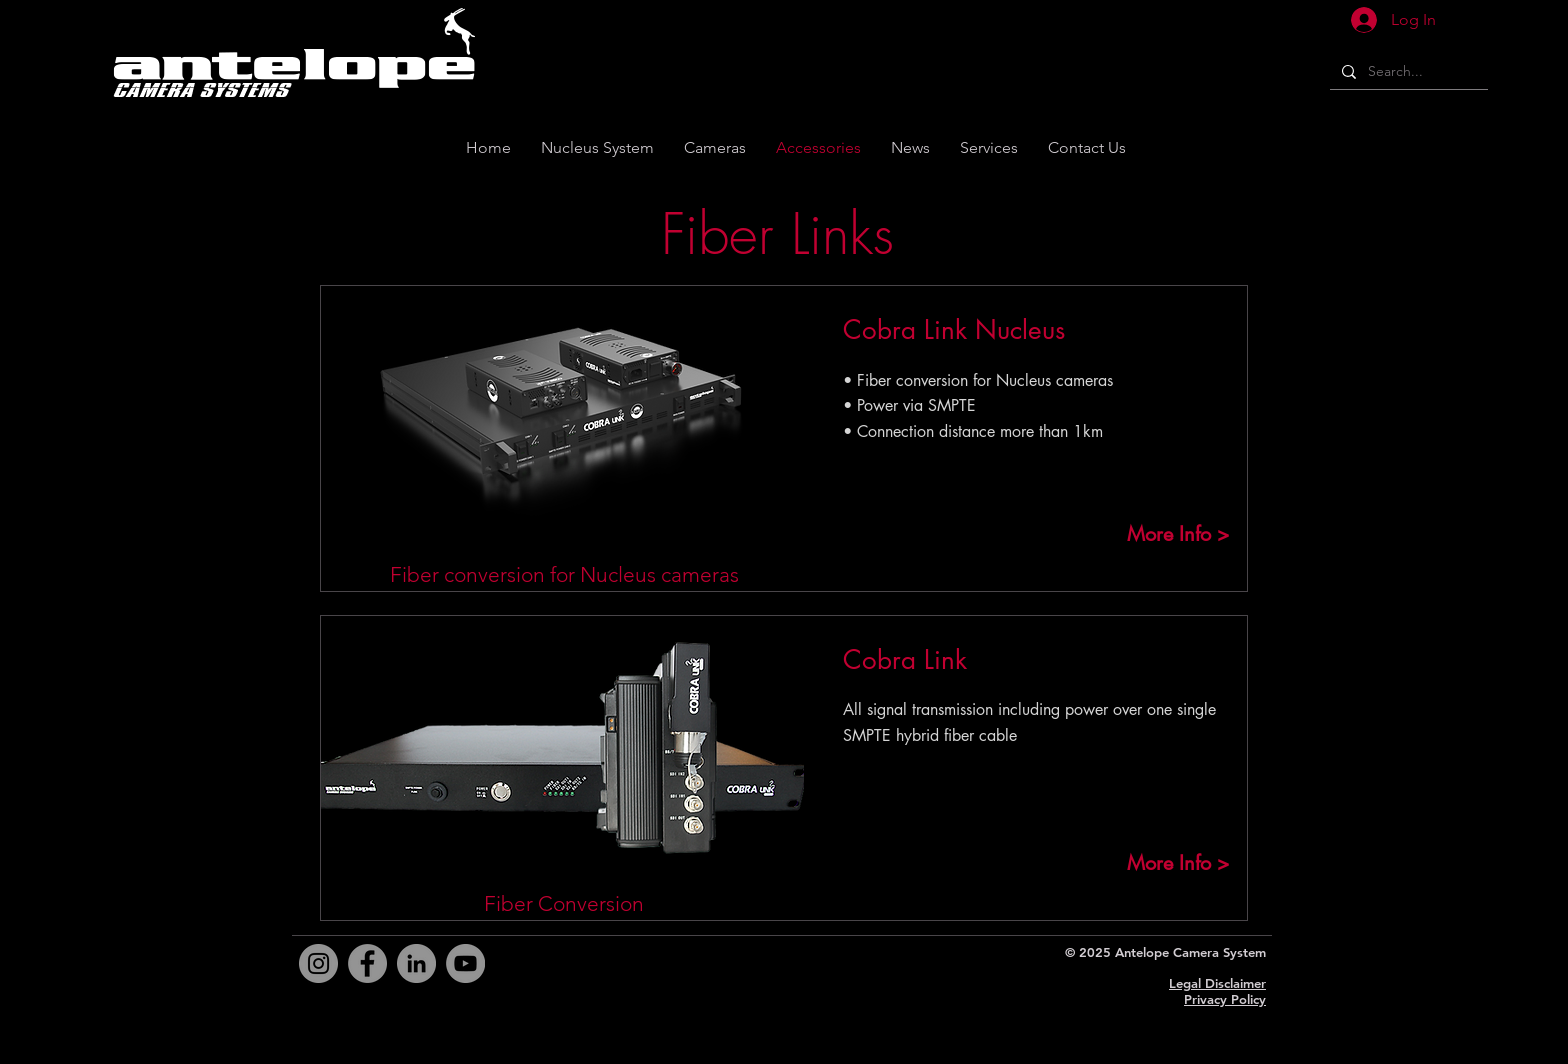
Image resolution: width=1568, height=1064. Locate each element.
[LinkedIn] (416, 963)
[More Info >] (1178, 534)
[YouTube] (465, 963)
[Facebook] (367, 963)
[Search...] (1407, 72)
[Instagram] (318, 963)
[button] (1087, 147)
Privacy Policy (1225, 999)
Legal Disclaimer (1217, 983)
